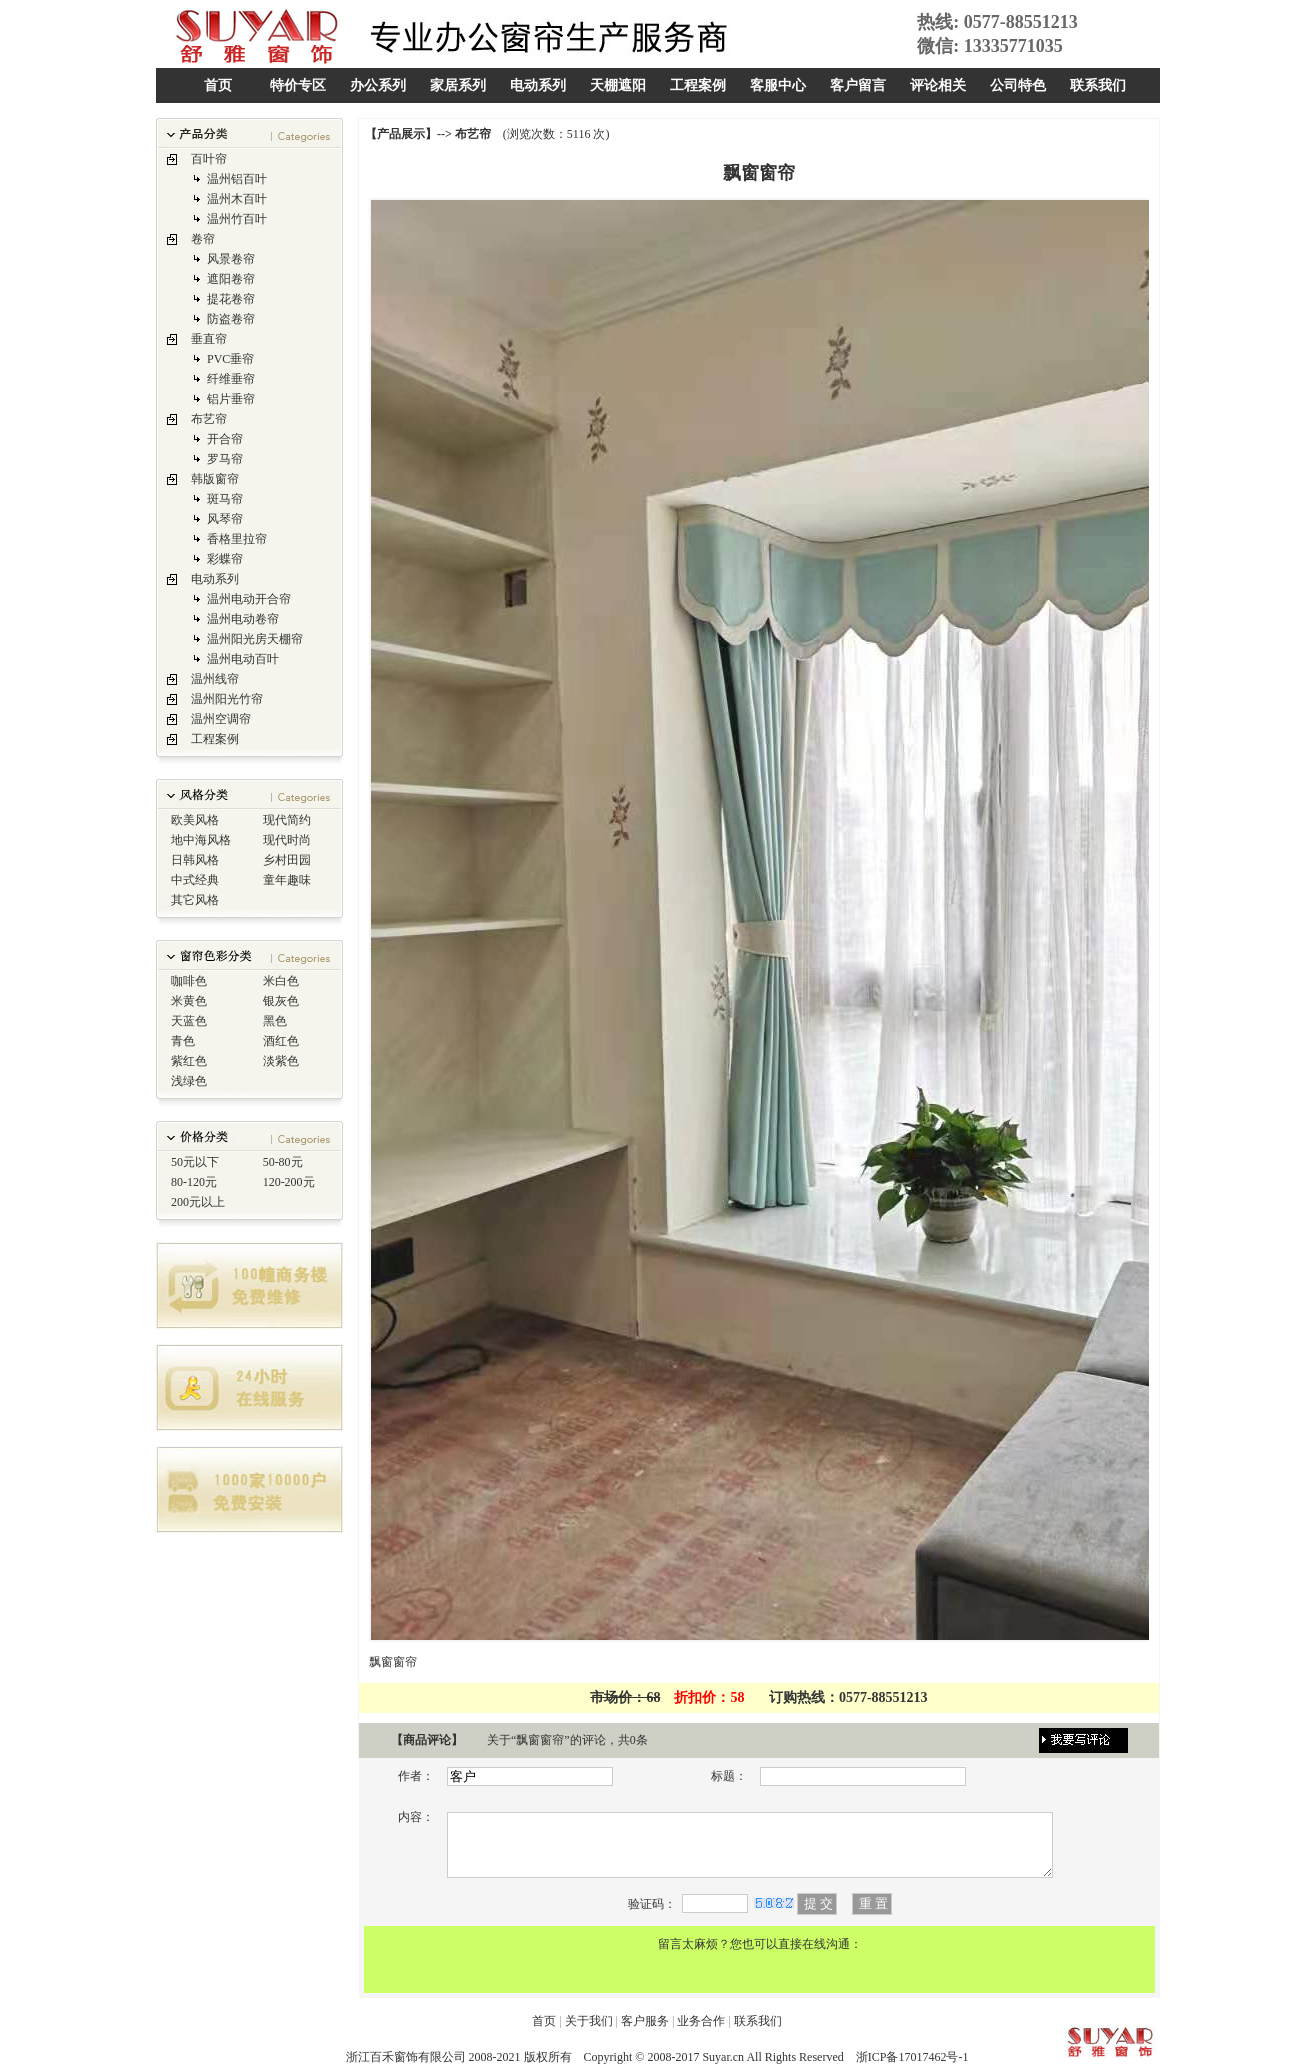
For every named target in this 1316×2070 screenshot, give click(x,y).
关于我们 (589, 2021)
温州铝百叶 (237, 179)
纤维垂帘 (231, 379)
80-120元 (194, 1182)
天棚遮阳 (618, 85)
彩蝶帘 (225, 559)
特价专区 (298, 85)
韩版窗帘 (215, 479)
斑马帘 (225, 499)
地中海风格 (201, 840)
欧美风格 (195, 820)
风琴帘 (225, 519)
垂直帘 (209, 339)
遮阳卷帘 (231, 279)
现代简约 (287, 820)
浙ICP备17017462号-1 (912, 2057)
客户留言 (858, 85)
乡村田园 (287, 860)
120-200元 (289, 1182)
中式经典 (195, 880)
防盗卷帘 (231, 319)
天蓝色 (189, 1021)
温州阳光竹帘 (227, 699)
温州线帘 (215, 679)
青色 (183, 1041)
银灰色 (281, 1001)
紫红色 (189, 1061)
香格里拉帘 (237, 539)
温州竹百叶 (237, 219)
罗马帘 (225, 459)
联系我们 (1098, 85)
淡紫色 (281, 1061)
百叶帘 (209, 159)
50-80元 (283, 1162)
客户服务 (645, 2021)
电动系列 (538, 85)
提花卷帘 (231, 299)
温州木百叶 (237, 199)
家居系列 (458, 85)
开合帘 (225, 439)
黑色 (275, 1021)
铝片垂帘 (231, 399)
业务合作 (701, 2021)
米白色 (281, 981)
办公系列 (378, 85)
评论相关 (938, 85)
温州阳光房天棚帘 (255, 639)
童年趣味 (287, 880)
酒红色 (281, 1041)
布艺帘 (209, 419)
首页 (218, 85)
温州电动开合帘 (249, 599)
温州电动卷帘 (243, 619)
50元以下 (195, 1162)
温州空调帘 (221, 719)
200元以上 (198, 1202)
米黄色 (189, 1001)
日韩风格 (195, 860)
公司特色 (1018, 85)
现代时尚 (287, 840)
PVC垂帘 (230, 359)
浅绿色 (189, 1081)
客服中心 (778, 85)
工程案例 (698, 85)
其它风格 (195, 900)
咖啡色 (189, 981)
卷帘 (203, 239)
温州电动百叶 (243, 659)
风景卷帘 (231, 259)
